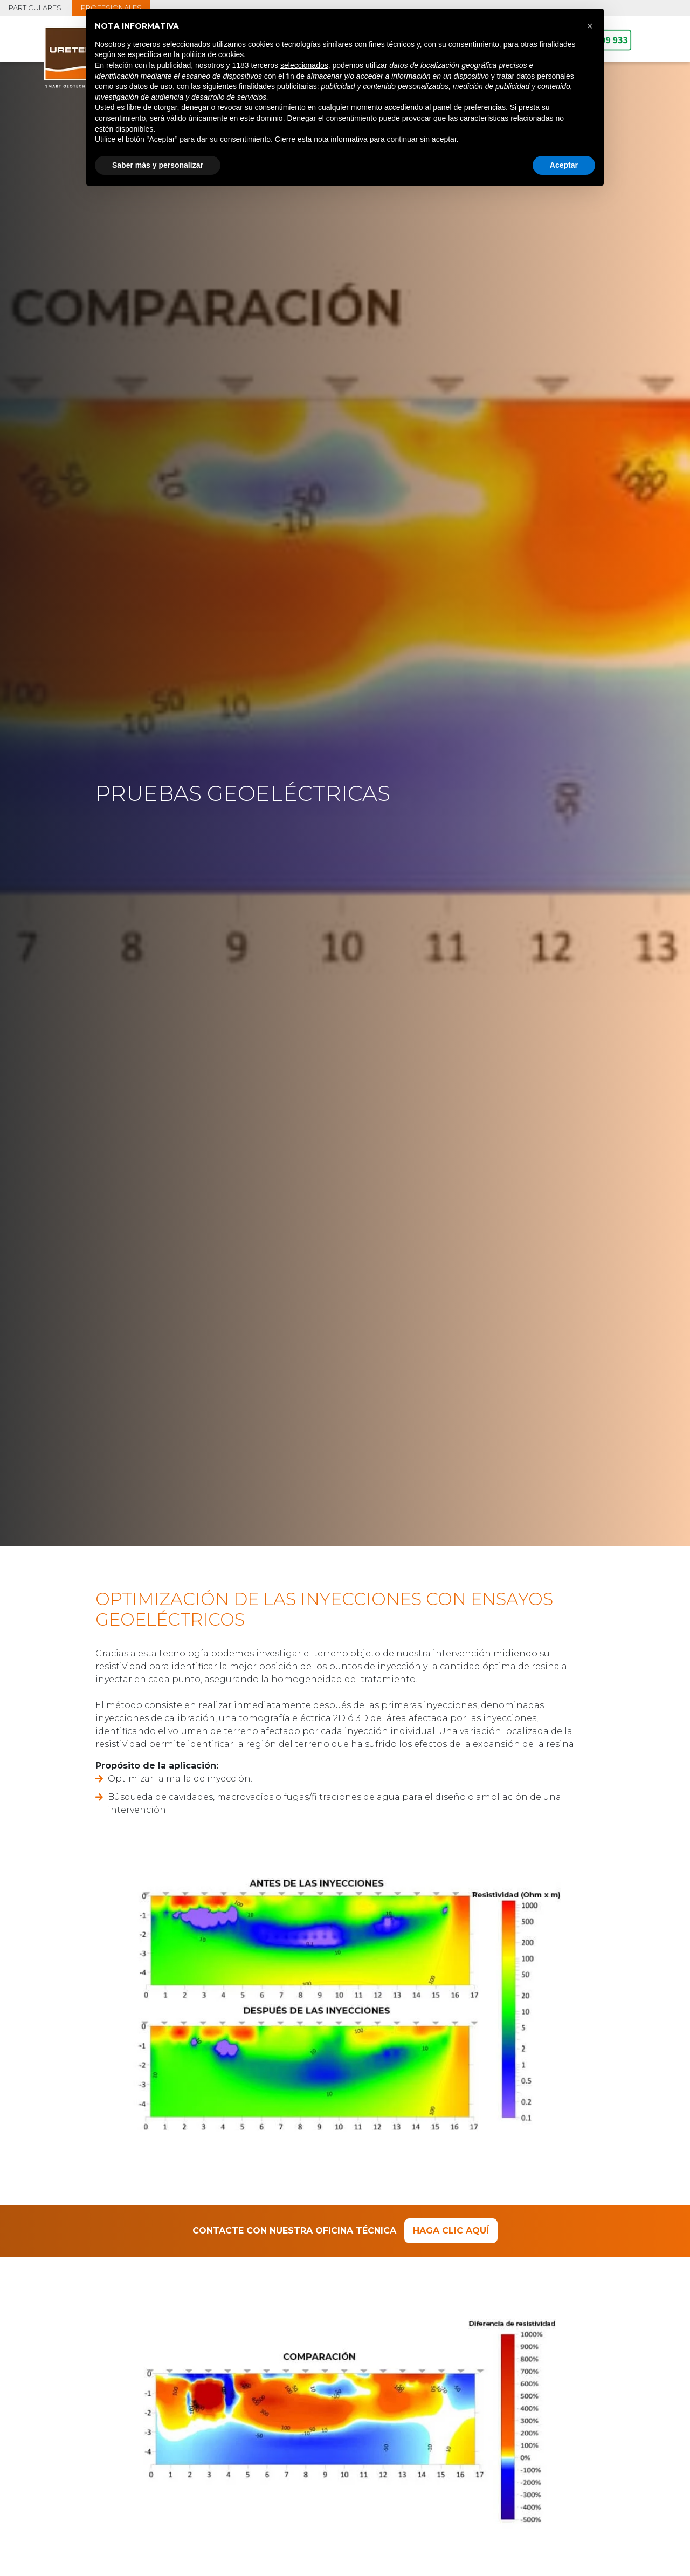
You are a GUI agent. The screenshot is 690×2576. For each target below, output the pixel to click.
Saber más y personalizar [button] (157, 165)
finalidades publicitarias (278, 86)
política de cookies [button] (213, 54)
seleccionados (304, 65)
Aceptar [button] (564, 165)
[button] (589, 26)
